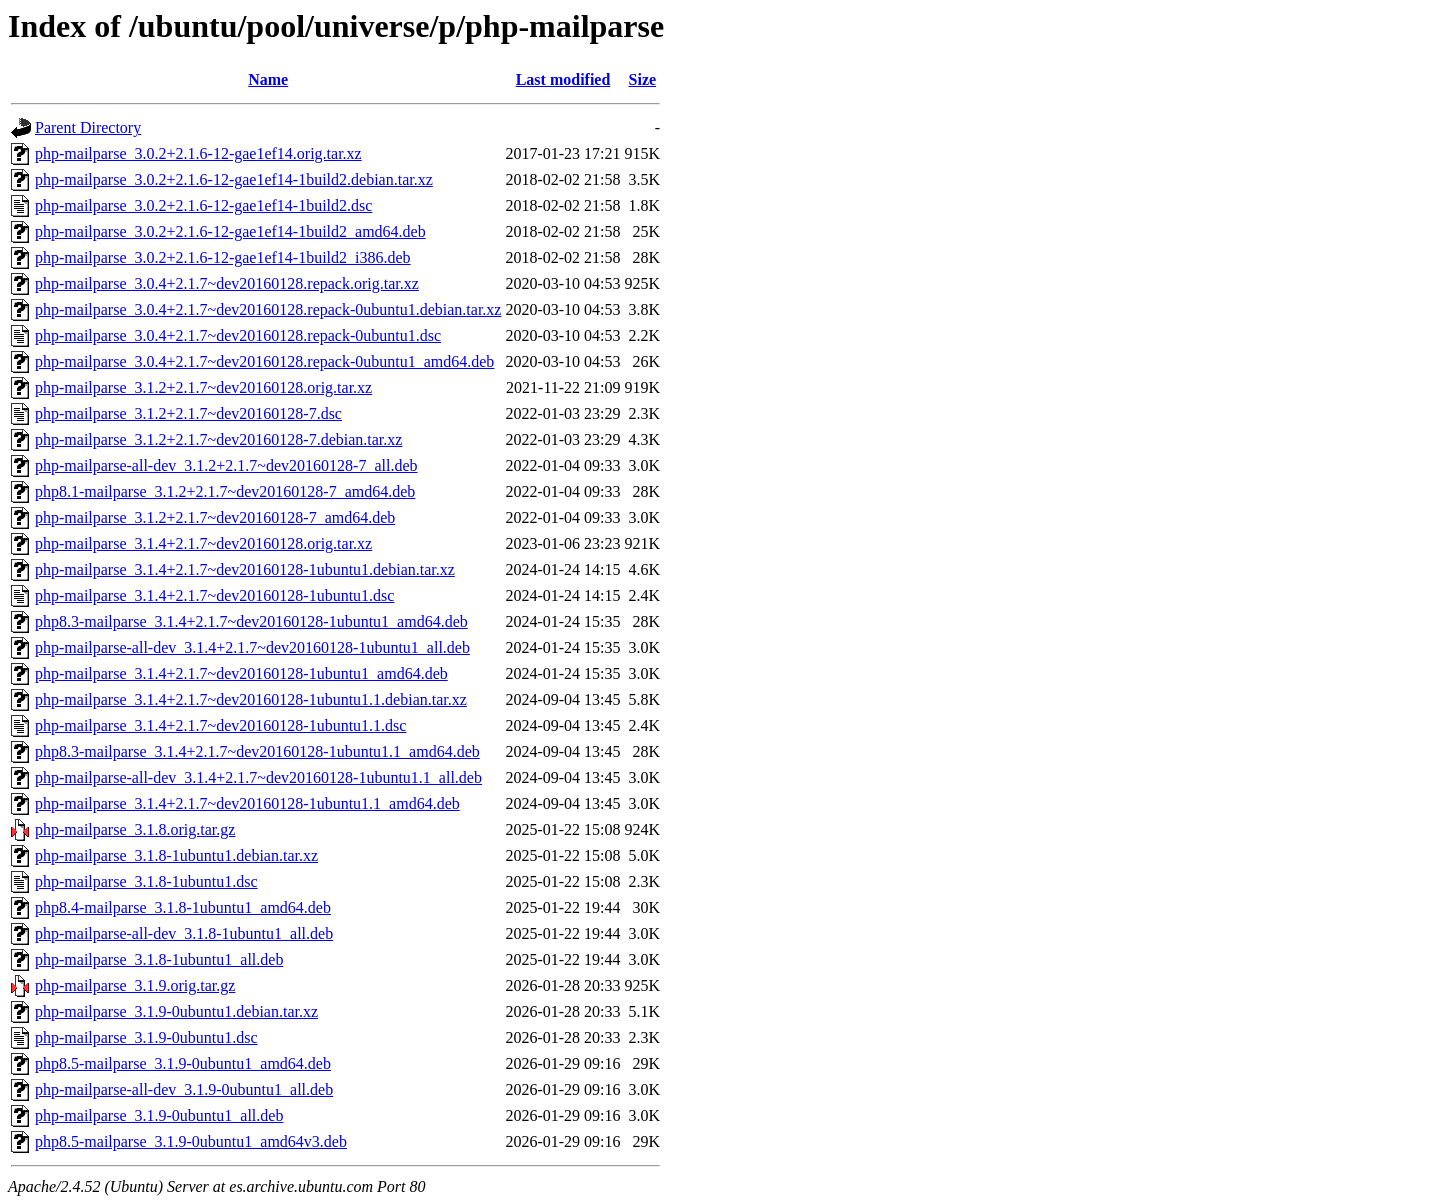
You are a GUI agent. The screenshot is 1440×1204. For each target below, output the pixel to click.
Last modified (563, 79)
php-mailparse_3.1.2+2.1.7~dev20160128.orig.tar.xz (203, 387)
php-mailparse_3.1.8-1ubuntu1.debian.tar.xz (176, 855)
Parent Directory (88, 127)
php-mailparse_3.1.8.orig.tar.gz (135, 829)
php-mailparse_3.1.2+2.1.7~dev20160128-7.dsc (188, 413)
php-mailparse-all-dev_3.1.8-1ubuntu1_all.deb (184, 933)
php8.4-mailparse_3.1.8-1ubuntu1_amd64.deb (183, 907)
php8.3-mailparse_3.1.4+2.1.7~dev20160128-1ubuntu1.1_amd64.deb (257, 751)
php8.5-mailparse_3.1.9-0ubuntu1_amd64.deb (183, 1063)
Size (643, 79)
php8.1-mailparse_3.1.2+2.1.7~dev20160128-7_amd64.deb (225, 491)
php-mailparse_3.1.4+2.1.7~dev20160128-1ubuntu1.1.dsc (220, 725)
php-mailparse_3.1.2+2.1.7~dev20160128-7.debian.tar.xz (218, 439)
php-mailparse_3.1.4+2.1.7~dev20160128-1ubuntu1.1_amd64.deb (247, 803)
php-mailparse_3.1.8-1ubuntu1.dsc (146, 881)
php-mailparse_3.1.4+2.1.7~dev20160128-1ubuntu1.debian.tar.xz (245, 569)
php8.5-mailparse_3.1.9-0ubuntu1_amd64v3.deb (191, 1141)
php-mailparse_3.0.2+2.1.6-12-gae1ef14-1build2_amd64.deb (230, 231)
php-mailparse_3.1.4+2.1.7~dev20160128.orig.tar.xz (203, 543)
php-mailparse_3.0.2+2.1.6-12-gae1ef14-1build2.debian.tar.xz (234, 179)
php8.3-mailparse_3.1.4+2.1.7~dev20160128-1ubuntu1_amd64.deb (251, 621)
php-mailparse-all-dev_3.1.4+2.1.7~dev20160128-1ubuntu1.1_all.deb (258, 777)
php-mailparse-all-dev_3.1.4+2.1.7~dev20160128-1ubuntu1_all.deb (252, 647)
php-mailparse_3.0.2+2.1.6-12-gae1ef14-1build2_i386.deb (223, 257)
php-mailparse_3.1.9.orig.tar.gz (135, 985)
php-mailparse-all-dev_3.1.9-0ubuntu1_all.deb (184, 1089)
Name (268, 79)
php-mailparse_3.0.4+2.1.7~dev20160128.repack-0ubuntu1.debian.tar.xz (268, 309)
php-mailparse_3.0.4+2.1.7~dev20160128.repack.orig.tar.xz (227, 283)
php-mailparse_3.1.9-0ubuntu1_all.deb (159, 1115)
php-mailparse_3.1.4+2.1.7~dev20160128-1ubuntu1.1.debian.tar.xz (251, 699)
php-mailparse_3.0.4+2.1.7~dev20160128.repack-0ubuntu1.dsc (238, 335)
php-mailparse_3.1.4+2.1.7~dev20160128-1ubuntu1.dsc (214, 595)
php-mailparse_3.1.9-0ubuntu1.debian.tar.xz (176, 1011)
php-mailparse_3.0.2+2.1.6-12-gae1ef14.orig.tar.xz (198, 153)
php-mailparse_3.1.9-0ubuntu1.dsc (146, 1037)
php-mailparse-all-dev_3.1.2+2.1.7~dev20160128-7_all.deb (226, 465)
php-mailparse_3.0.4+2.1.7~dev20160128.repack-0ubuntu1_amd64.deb (264, 361)
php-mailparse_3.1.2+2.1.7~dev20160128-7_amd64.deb (215, 517)
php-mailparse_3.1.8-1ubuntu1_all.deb (159, 959)
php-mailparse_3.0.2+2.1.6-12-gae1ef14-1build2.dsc (203, 205)
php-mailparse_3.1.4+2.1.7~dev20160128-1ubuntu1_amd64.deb (241, 673)
